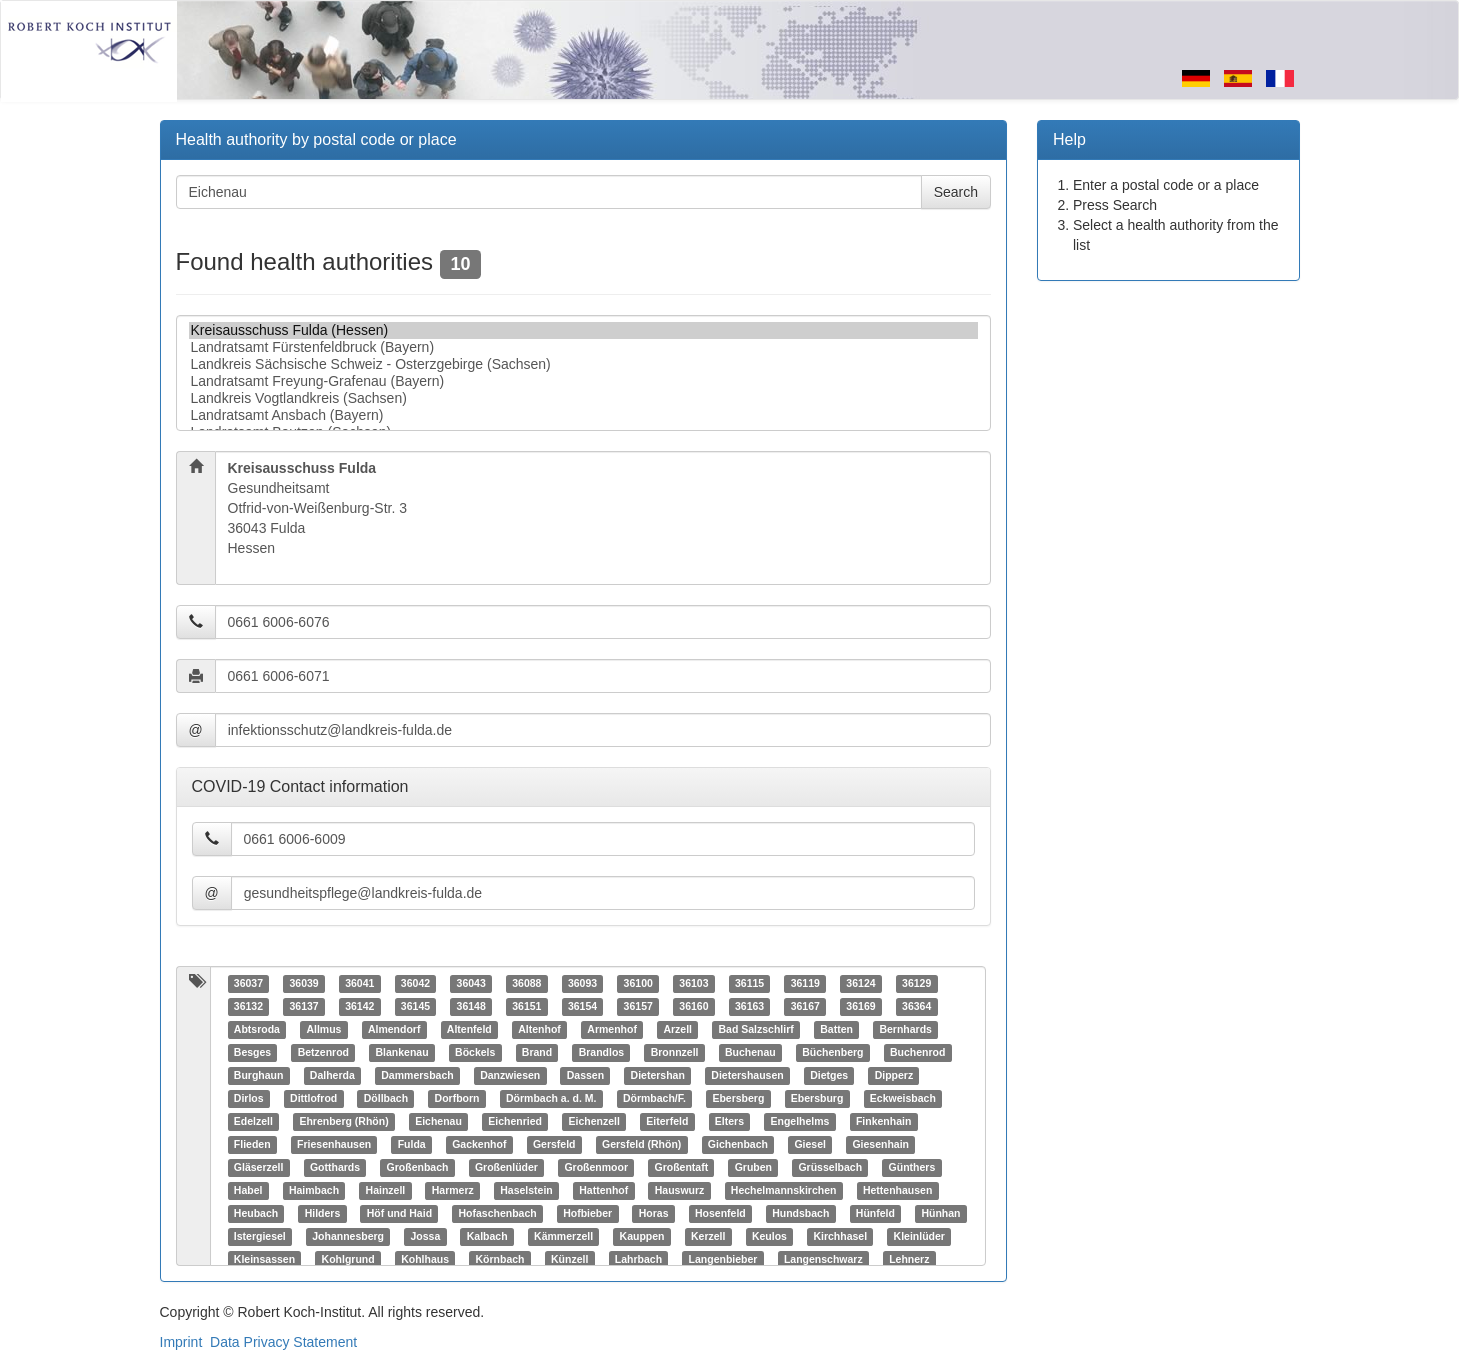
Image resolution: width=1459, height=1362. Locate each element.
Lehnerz (909, 1260)
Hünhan (940, 1214)
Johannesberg (348, 1237)
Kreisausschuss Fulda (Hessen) (584, 330)
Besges (252, 1053)
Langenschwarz (823, 1260)
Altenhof (539, 1030)
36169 (860, 1007)
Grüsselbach (830, 1168)
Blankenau (401, 1053)
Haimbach (314, 1191)
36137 (303, 1007)
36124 (860, 984)
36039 (303, 984)
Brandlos (602, 1053)
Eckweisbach (903, 1099)
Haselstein (526, 1191)
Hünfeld (875, 1214)
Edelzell (253, 1122)
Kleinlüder (919, 1237)
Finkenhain (883, 1122)
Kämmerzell (563, 1237)
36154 (582, 1007)
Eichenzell (593, 1122)
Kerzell (708, 1237)
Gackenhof (479, 1145)
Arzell (677, 1030)
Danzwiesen (510, 1076)
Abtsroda (257, 1030)
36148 (471, 1007)
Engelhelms (799, 1122)
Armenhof (612, 1030)
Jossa (426, 1237)
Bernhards (905, 1030)
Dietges (829, 1076)
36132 (248, 1007)
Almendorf (394, 1030)
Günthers (912, 1168)
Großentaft (681, 1168)
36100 (638, 984)
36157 (638, 1007)
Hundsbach (800, 1214)
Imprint (181, 1342)
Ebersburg (817, 1099)
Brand (537, 1053)
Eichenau (438, 1122)
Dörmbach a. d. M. (551, 1099)
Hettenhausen (897, 1191)
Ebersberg (738, 1099)
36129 (916, 984)
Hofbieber (587, 1214)
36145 (415, 1007)
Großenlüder (506, 1168)
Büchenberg (832, 1053)
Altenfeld (469, 1030)
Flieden (252, 1145)
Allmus (323, 1030)
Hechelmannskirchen (784, 1191)
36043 (471, 984)
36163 (749, 1007)
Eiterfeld (667, 1122)
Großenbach (418, 1168)
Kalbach (487, 1237)
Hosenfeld (720, 1214)
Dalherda (332, 1076)
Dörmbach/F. (654, 1099)
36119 (805, 984)
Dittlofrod (313, 1099)
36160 (693, 1007)
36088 (526, 984)
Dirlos (249, 1099)
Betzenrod (323, 1053)
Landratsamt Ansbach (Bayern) (584, 415)
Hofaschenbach (498, 1214)
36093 (582, 984)
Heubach (256, 1214)
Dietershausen (747, 1076)
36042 (415, 984)
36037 (248, 984)
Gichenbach (738, 1145)
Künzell (569, 1260)
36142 (359, 1007)
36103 (693, 984)
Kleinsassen (264, 1260)
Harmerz (453, 1191)
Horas (654, 1214)
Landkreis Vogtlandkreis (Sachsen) (584, 398)
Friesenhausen (334, 1145)
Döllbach (386, 1099)
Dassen (585, 1076)
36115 (749, 984)
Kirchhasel (840, 1237)
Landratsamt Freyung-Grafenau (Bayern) (584, 381)
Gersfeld (554, 1145)
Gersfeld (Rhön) (641, 1145)
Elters (729, 1122)
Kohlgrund (348, 1260)
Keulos (769, 1237)
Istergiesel (260, 1237)
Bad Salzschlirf (755, 1030)
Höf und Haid (399, 1214)
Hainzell (386, 1191)
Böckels (475, 1053)
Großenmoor (596, 1168)
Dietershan (658, 1076)
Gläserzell (259, 1168)
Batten (836, 1030)
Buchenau (750, 1053)
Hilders (323, 1214)
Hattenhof (603, 1191)
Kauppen (642, 1237)
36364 (916, 1007)
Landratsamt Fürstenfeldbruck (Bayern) (584, 347)
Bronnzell (675, 1053)
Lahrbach (638, 1260)
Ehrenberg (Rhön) (343, 1122)
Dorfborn (457, 1099)
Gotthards (335, 1168)
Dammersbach (417, 1076)
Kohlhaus (425, 1260)
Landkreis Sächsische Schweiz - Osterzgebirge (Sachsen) (584, 364)
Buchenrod (917, 1053)
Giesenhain (880, 1145)
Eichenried (515, 1122)
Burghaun (259, 1076)
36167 (805, 1007)
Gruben (753, 1168)
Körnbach (499, 1260)
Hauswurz (680, 1191)
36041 (359, 984)
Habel (248, 1191)
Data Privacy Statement (283, 1342)
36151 (526, 1007)
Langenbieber (723, 1260)
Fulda (412, 1145)
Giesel (810, 1145)
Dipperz (894, 1076)
